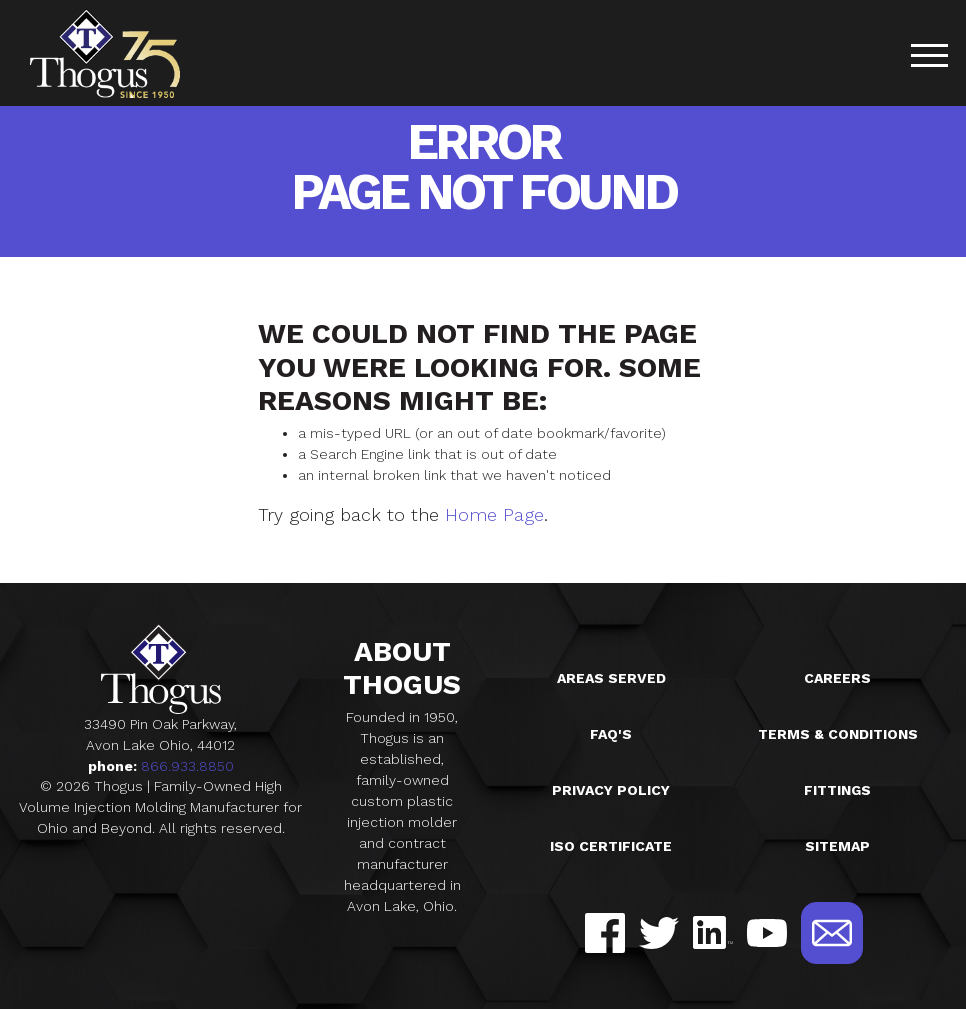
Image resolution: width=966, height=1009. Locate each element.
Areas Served (611, 678)
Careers (837, 678)
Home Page (494, 514)
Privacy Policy (611, 790)
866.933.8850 (187, 766)
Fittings (837, 790)
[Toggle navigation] (929, 58)
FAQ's (611, 734)
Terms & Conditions (838, 734)
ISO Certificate (611, 846)
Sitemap (837, 846)
